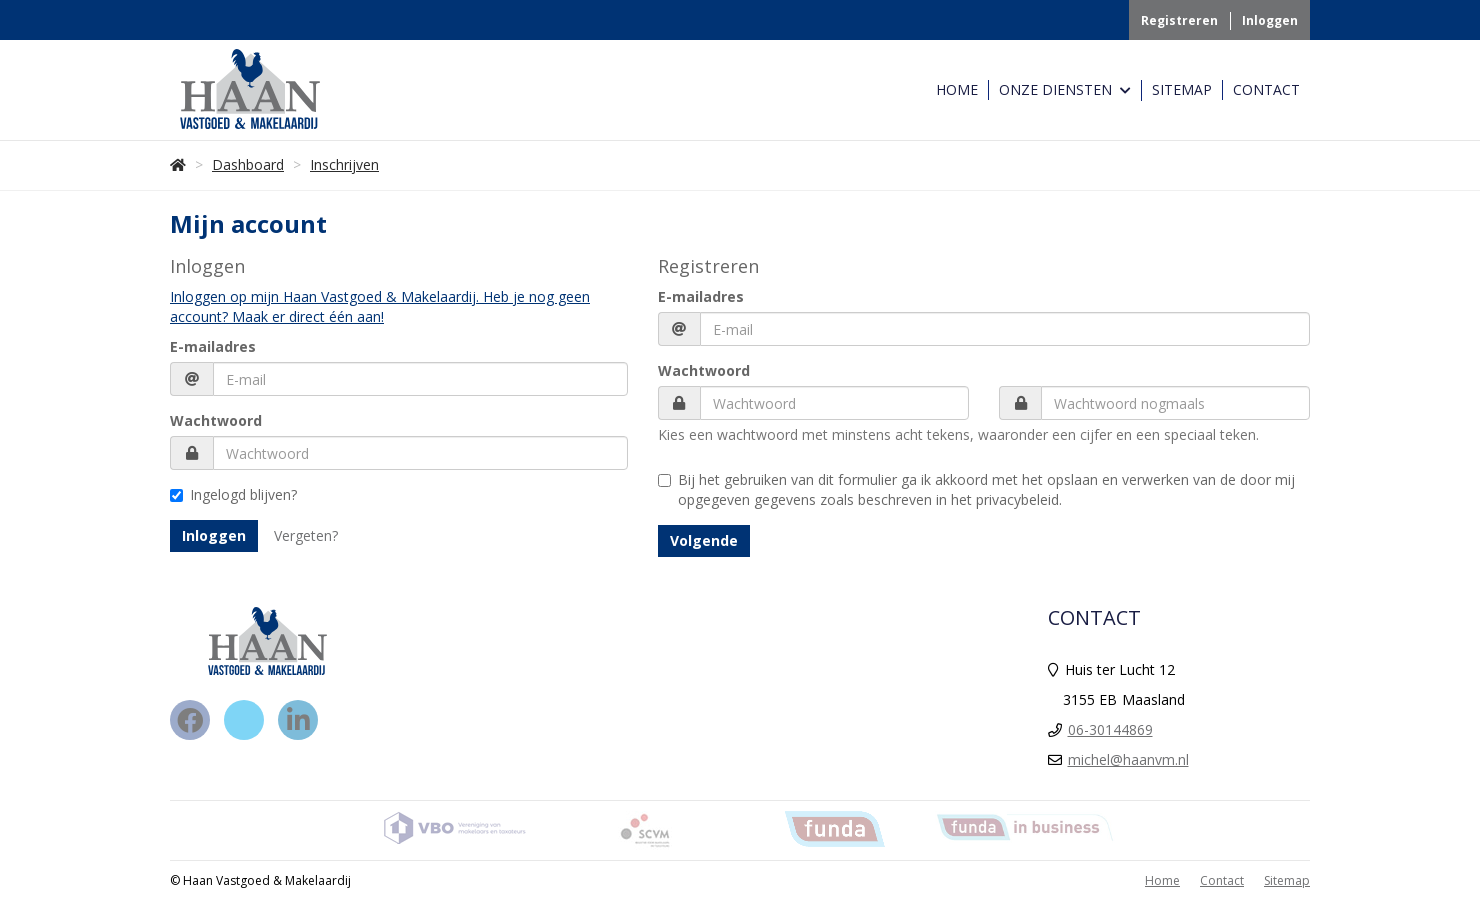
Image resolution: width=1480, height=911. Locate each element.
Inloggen (1270, 20)
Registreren (1179, 20)
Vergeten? (306, 535)
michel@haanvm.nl (1128, 759)
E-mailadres (213, 346)
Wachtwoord (216, 420)
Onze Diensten (1065, 90)
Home (957, 89)
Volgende (704, 540)
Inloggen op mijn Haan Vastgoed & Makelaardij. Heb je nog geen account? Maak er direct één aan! (380, 306)
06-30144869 (1110, 729)
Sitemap (1182, 89)
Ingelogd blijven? (233, 494)
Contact (1266, 89)
